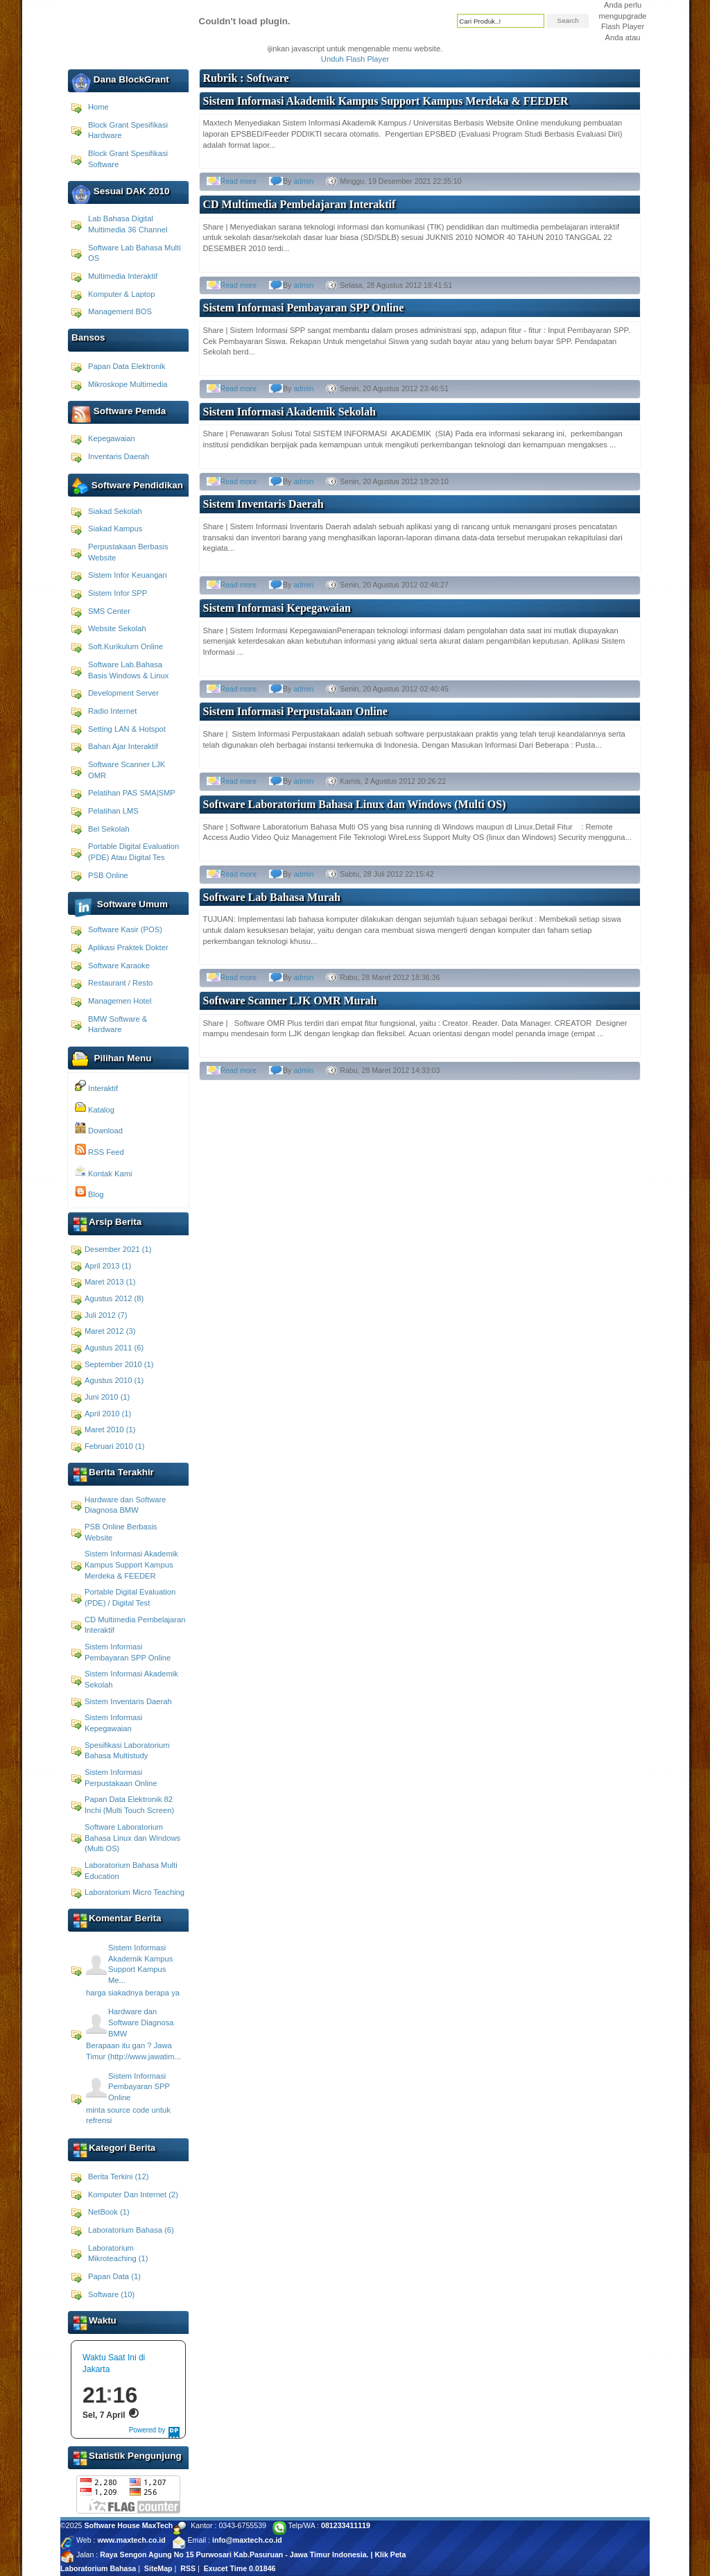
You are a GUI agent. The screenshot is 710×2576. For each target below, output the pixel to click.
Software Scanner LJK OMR (126, 770)
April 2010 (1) (108, 1413)
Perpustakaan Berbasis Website (128, 552)
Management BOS (120, 311)
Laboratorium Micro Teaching (134, 1892)
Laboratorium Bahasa (98, 2568)
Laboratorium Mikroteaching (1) (118, 2253)
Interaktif (96, 1086)
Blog (89, 1192)
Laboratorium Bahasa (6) (131, 2230)
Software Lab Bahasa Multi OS (134, 253)
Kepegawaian (111, 438)
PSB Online (108, 875)
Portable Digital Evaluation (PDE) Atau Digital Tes (133, 851)
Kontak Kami (103, 1171)
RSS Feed (99, 1150)
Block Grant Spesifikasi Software (128, 159)
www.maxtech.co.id (131, 2540)
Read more (238, 181)
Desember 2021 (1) (118, 1249)
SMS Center (109, 611)
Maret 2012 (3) (110, 1331)
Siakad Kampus (115, 528)
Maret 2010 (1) (110, 1429)
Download (99, 1128)
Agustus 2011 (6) (114, 1347)
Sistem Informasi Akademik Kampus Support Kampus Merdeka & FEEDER (131, 1564)
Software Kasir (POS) (125, 929)
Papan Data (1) (114, 2276)
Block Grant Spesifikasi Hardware (128, 130)
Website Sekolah (117, 628)
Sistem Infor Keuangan (127, 575)
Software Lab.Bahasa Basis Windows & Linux (128, 670)
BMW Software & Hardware (117, 1024)
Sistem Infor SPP (117, 593)
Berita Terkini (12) (118, 2176)
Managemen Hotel (119, 1001)
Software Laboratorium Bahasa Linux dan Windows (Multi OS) (132, 1838)
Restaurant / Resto (120, 983)
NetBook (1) (109, 2212)
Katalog (94, 1107)
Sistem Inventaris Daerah (128, 1701)
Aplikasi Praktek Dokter (128, 947)
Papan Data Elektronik (126, 366)
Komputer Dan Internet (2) (133, 2194)
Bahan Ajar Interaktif (123, 746)
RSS (188, 2568)
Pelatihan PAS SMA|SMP (131, 793)
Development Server (123, 693)
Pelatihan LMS (113, 811)
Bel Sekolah (109, 829)
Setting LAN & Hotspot (127, 729)
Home (98, 107)
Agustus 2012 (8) (114, 1298)
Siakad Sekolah (115, 511)
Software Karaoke (119, 965)
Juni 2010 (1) (107, 1397)
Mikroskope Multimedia (127, 384)
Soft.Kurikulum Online (125, 646)
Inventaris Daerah (118, 456)
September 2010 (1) (119, 1364)
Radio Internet (112, 711)
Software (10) (111, 2294)
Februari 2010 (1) (114, 1446)
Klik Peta (390, 2554)
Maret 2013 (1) (110, 1282)
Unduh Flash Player (355, 59)
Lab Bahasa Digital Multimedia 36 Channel (127, 224)
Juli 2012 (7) (106, 1315)
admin (303, 181)
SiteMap (158, 2568)
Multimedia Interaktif (122, 276)
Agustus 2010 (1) (114, 1380)
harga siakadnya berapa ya (133, 1993)
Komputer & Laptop (121, 294)
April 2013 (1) (108, 1266)
